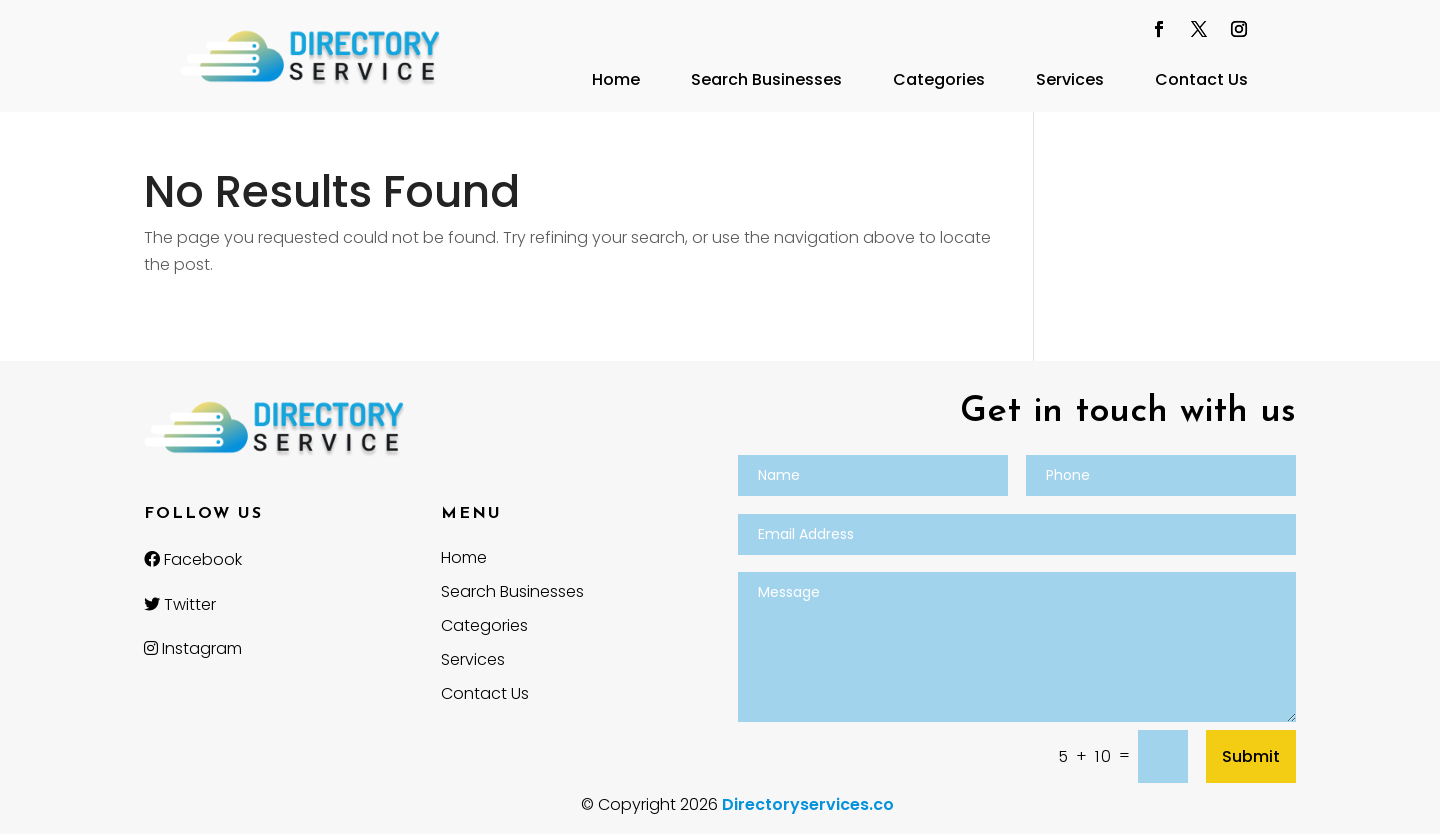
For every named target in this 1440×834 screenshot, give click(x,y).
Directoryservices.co (808, 804)
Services (1070, 79)
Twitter (180, 604)
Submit (1251, 756)
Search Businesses (766, 79)
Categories (939, 79)
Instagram (193, 648)
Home (616, 79)
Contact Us (1201, 79)
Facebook (193, 559)
